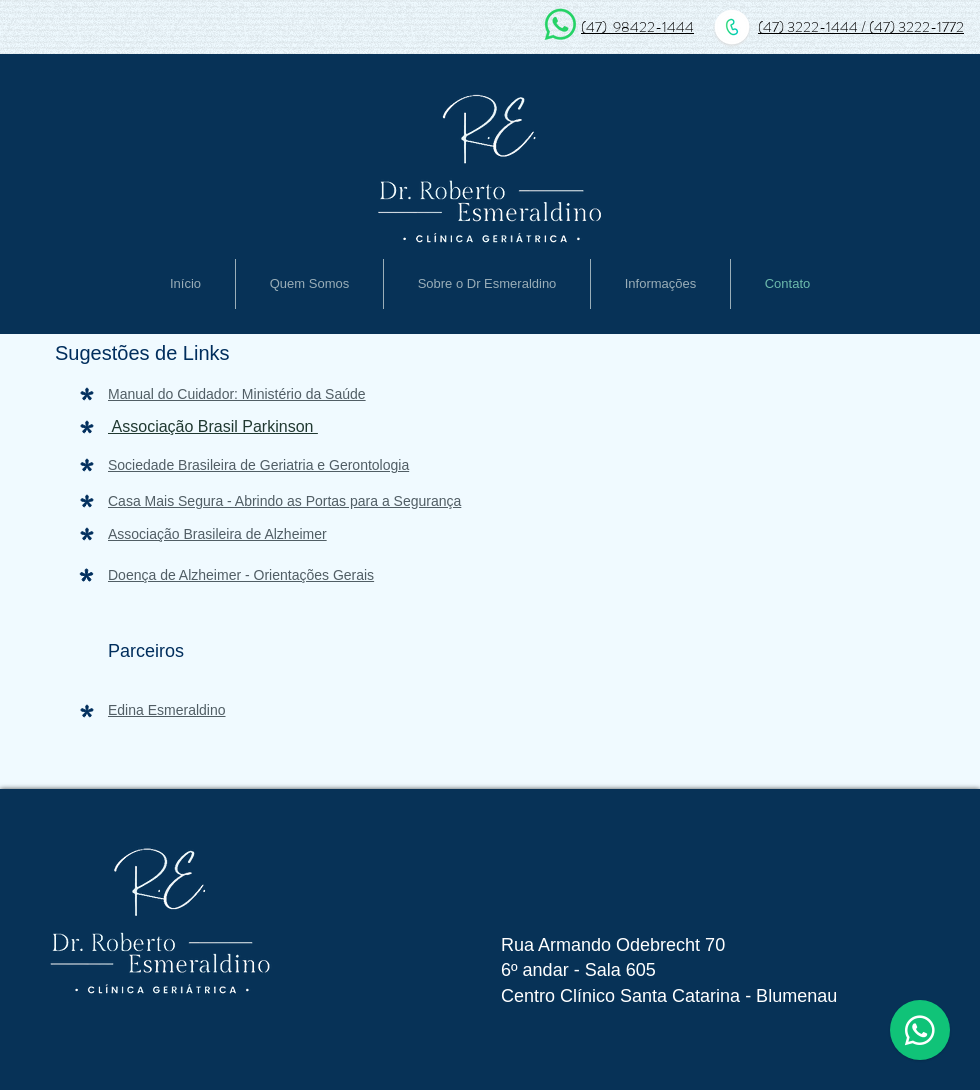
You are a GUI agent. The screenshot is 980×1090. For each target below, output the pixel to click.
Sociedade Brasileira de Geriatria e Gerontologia (258, 465)
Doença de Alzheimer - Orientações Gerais (241, 575)
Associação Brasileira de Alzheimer (217, 534)
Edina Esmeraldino (167, 710)
